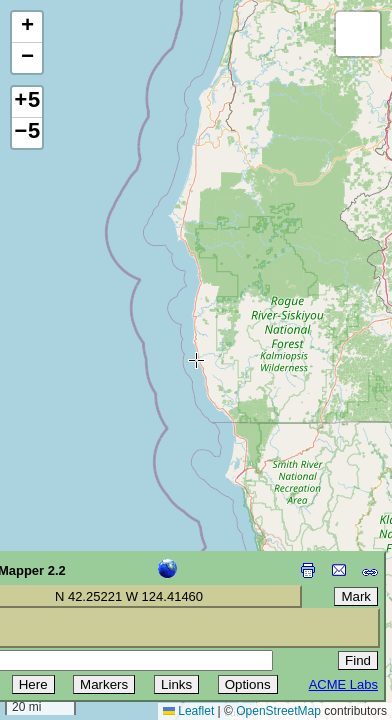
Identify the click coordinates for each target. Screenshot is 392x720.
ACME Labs (343, 684)
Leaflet (188, 711)
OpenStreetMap (278, 711)
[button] (27, 27)
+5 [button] (27, 102)
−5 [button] (27, 133)
